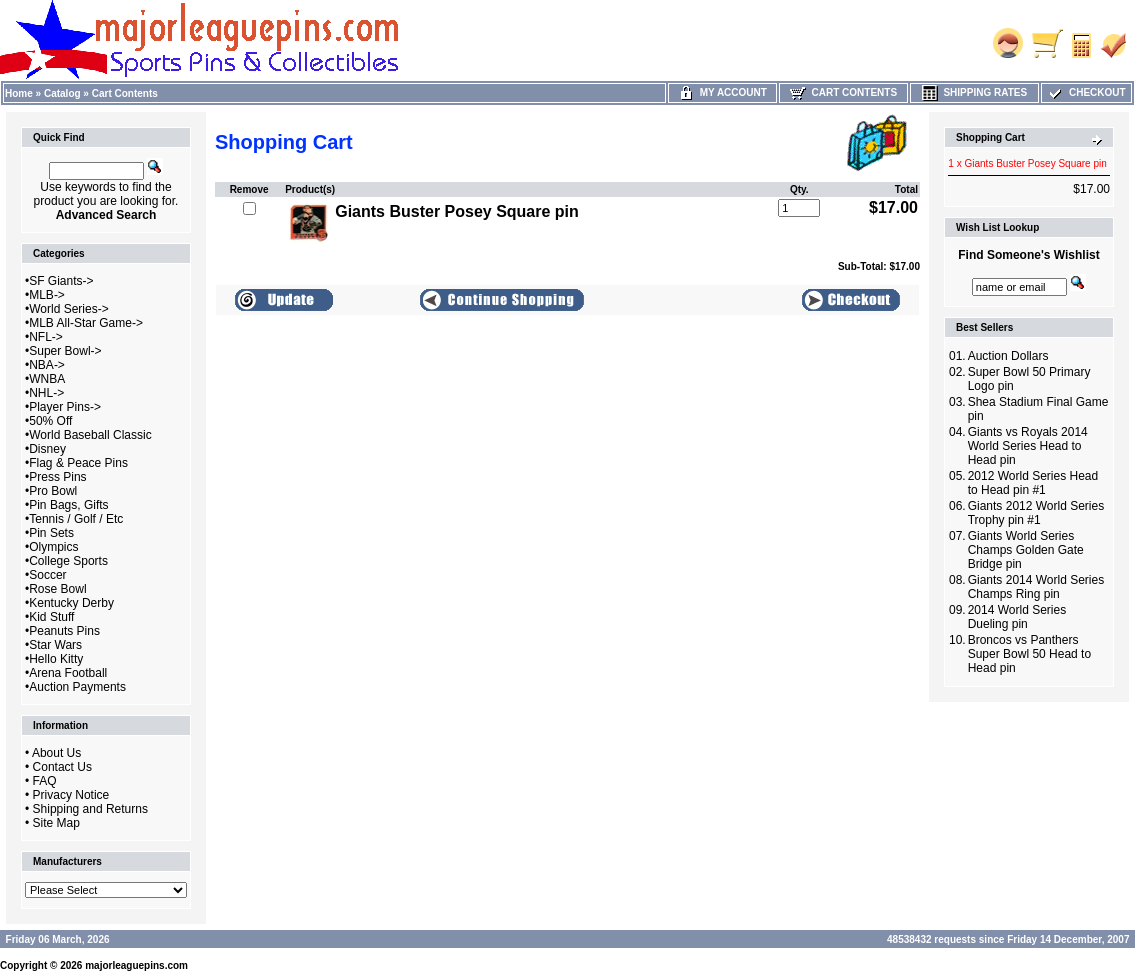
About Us (56, 753)
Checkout (1086, 92)
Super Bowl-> (65, 351)
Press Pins (57, 477)
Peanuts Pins (64, 631)
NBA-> (47, 365)
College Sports (68, 561)
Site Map (56, 823)
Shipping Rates (974, 92)
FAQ (45, 781)
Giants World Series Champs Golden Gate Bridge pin (1026, 550)
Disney (47, 449)
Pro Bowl (53, 491)
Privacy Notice (71, 795)
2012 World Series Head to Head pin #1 (1033, 483)
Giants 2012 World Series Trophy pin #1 (1036, 513)
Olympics (53, 547)
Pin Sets (51, 533)
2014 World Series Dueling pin (1017, 617)
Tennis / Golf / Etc (76, 519)
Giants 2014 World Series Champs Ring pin (1036, 587)
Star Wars (55, 645)
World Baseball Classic (90, 435)
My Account (722, 92)
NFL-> (46, 337)
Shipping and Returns (90, 809)
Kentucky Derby (71, 603)
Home (19, 93)
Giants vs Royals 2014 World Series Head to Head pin (1028, 446)
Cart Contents (125, 93)
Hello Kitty (56, 659)
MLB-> (47, 295)
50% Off (50, 421)
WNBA (47, 379)
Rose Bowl (57, 589)
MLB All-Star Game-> (86, 323)
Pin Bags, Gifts (68, 505)
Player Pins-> (65, 407)
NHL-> (46, 393)
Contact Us (62, 767)
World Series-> (68, 309)
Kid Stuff (51, 617)
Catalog (62, 93)
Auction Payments (77, 687)
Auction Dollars (1008, 356)
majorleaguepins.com (136, 965)
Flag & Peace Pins (78, 463)
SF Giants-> (61, 281)
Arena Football (68, 673)
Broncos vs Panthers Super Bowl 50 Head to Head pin (1029, 654)
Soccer (47, 575)
